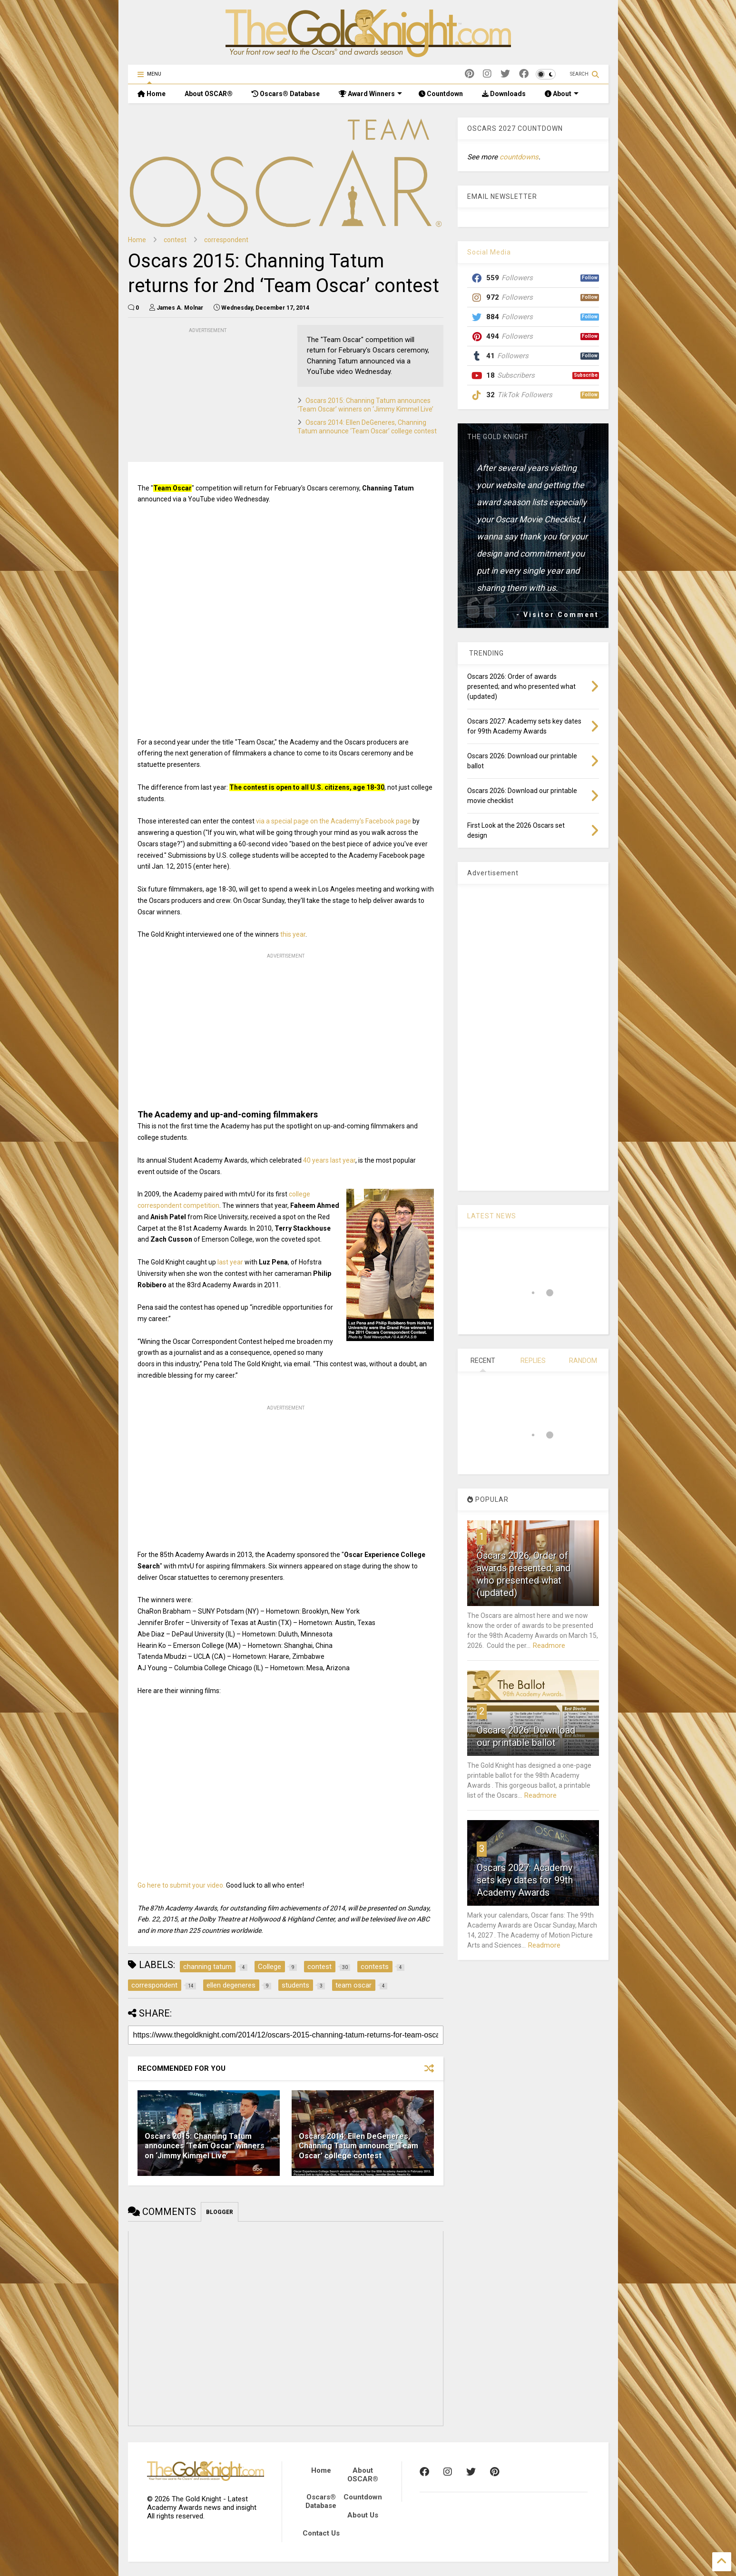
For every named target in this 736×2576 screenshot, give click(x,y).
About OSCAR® (209, 94)
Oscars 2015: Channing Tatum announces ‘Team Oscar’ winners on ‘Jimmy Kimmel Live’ (205, 2146)
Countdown (441, 94)
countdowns (519, 157)
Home (151, 94)
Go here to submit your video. (181, 1885)
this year (292, 934)
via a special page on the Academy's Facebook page (333, 821)
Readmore (549, 1645)
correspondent (226, 240)
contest (175, 240)
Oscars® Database (286, 94)
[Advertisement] (199, 394)
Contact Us (321, 2533)
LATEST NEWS (491, 1216)
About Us (362, 2515)
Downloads (504, 94)
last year (230, 1262)
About (562, 94)
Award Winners (370, 94)
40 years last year (329, 1160)
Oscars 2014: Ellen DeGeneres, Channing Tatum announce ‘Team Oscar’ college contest (358, 2146)
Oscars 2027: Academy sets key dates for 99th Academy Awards (525, 1880)
